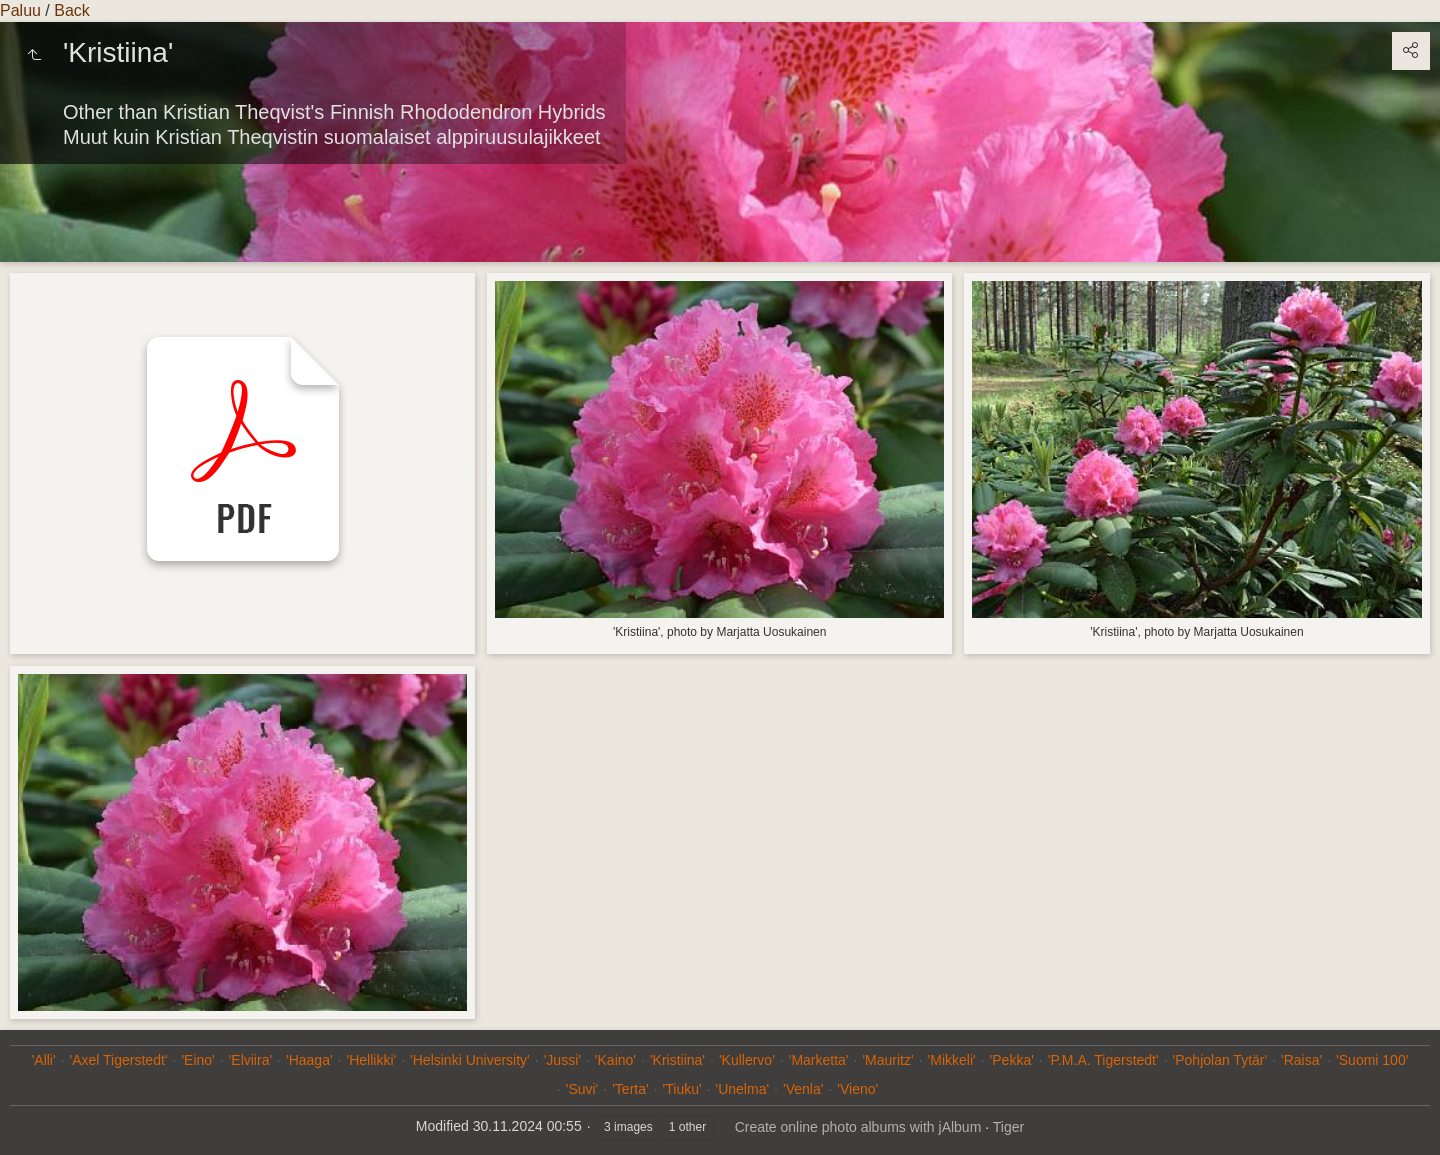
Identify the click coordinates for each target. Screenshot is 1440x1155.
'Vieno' (857, 1089)
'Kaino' (615, 1060)
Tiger (1008, 1127)
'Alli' (44, 1060)
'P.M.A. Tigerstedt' (1103, 1060)
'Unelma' (743, 1089)
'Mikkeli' (952, 1060)
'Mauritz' (887, 1060)
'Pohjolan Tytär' (1220, 1060)
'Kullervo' (747, 1060)
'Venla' (803, 1089)
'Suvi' (582, 1089)
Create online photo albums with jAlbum (858, 1127)
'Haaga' (309, 1060)
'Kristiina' (677, 1060)
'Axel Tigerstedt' (119, 1060)
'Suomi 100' (1372, 1060)
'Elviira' (250, 1060)
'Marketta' (819, 1060)
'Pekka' (1012, 1060)
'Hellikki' (372, 1060)
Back (72, 10)
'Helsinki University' (470, 1060)
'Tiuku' (682, 1089)
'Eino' (197, 1060)
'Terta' (630, 1089)
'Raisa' (1301, 1060)
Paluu (20, 10)
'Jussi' (562, 1060)
